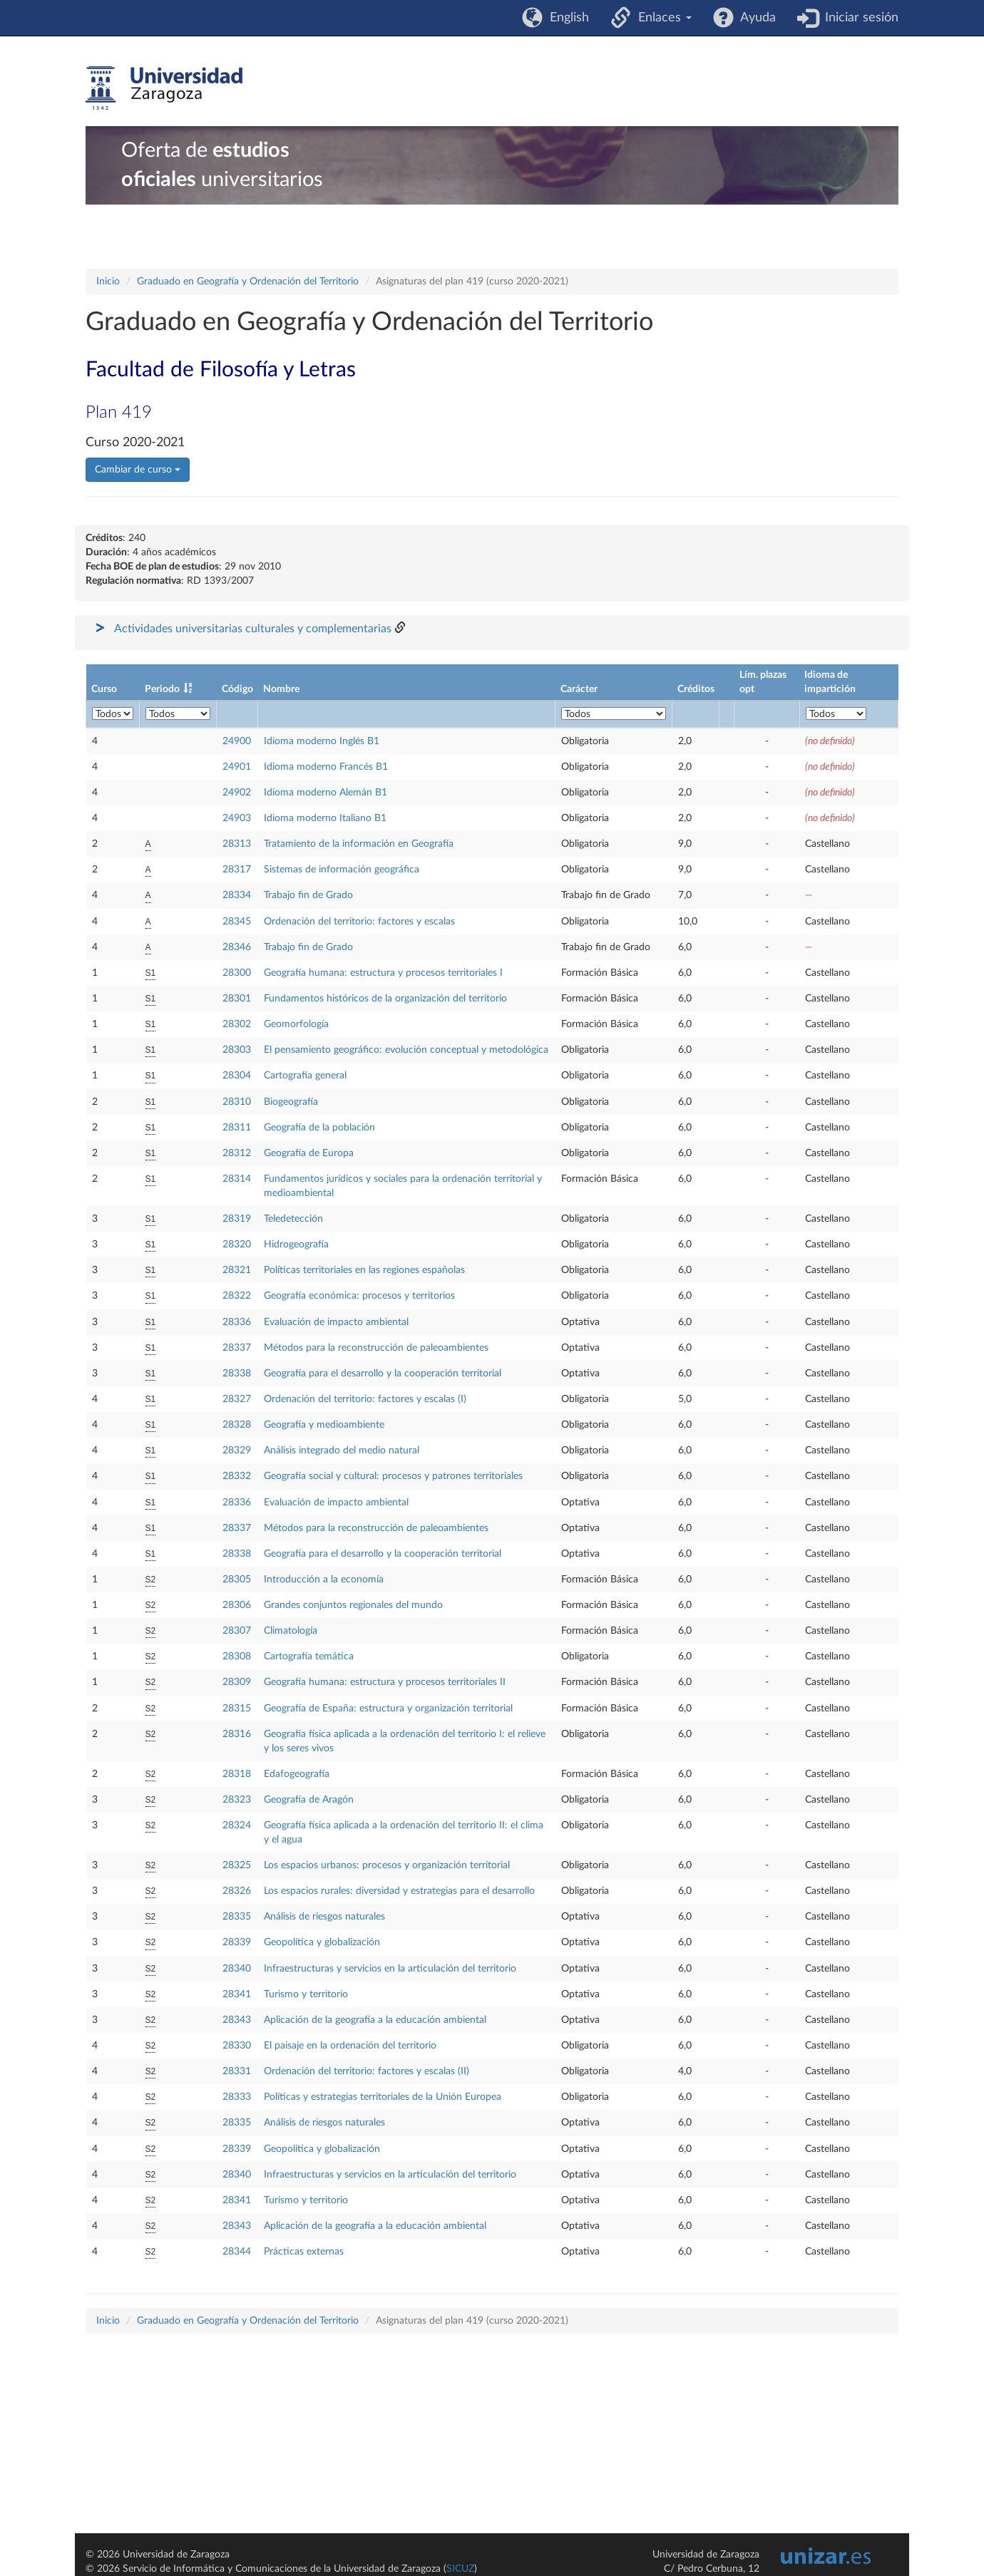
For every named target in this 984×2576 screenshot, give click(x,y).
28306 (236, 1605)
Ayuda (755, 17)
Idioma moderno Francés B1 (326, 767)
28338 (236, 1374)
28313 (236, 844)
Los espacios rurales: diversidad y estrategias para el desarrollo (399, 1891)
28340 (236, 1969)
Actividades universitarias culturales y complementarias (252, 628)
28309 (236, 1682)
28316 (236, 1734)
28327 (236, 1399)
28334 (236, 895)
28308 (236, 1656)
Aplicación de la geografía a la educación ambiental (375, 2020)
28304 (236, 1076)
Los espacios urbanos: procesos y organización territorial (387, 1865)
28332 (236, 1476)
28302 (236, 1024)
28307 (236, 1631)
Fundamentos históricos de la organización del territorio (385, 999)
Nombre (281, 689)
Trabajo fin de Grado (308, 895)
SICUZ (460, 2569)
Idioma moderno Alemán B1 (325, 793)
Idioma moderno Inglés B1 (321, 741)
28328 (236, 1425)
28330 (236, 2046)
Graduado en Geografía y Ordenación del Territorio (248, 282)
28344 (236, 2252)
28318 (236, 1774)
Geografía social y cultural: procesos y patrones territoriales (393, 1476)
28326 (236, 1891)
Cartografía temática (309, 1656)
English (566, 17)
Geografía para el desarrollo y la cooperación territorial (382, 1374)
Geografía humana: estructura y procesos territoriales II (385, 1682)
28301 (236, 999)
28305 (236, 1580)
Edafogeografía (296, 1774)
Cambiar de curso (137, 470)
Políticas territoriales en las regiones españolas (364, 1270)
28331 (236, 2071)
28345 (236, 922)
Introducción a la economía (324, 1580)
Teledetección (293, 1219)
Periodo (162, 689)
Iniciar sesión (858, 17)
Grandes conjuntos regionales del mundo (353, 1605)
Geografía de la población (319, 1128)
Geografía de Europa (309, 1153)
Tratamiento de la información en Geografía (358, 844)
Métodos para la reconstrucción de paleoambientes (376, 1348)
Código (237, 689)
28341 (236, 1994)
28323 (236, 1800)
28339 (236, 1942)
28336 (236, 1322)
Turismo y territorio (306, 1994)
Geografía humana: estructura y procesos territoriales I (383, 973)
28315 (236, 1709)
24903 (236, 818)
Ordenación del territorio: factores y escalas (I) (365, 1399)
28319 (236, 1219)
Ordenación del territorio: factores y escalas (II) (366, 2071)
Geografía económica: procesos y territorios (359, 1296)
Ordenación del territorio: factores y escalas (359, 922)
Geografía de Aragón (309, 1800)
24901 (236, 767)
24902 (236, 793)
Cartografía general (305, 1076)
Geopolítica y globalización (322, 1942)
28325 (236, 1865)
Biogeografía (291, 1102)
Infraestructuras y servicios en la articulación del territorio (390, 1969)
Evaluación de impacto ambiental (336, 1322)
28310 (236, 1102)
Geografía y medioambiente (324, 1425)
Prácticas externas (304, 2252)
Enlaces (661, 17)
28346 (236, 947)
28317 (236, 870)
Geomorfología (296, 1024)
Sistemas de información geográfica (341, 870)
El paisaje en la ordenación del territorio (350, 2046)
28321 (236, 1270)
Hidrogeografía (296, 1245)
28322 (236, 1296)
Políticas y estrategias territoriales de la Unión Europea (382, 2097)
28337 (236, 1348)
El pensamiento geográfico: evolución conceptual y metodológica (406, 1050)
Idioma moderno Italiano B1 (325, 818)
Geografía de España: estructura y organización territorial (388, 1709)
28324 (236, 1825)
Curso (104, 689)
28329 (236, 1451)
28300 (236, 973)
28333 (236, 2097)
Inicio (108, 282)
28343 (236, 2020)
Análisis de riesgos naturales (324, 1917)
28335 (236, 1917)
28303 (236, 1050)
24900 (236, 741)
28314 (236, 1179)
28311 (236, 1128)
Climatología (290, 1631)
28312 (236, 1153)
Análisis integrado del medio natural (341, 1451)
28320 (236, 1245)
